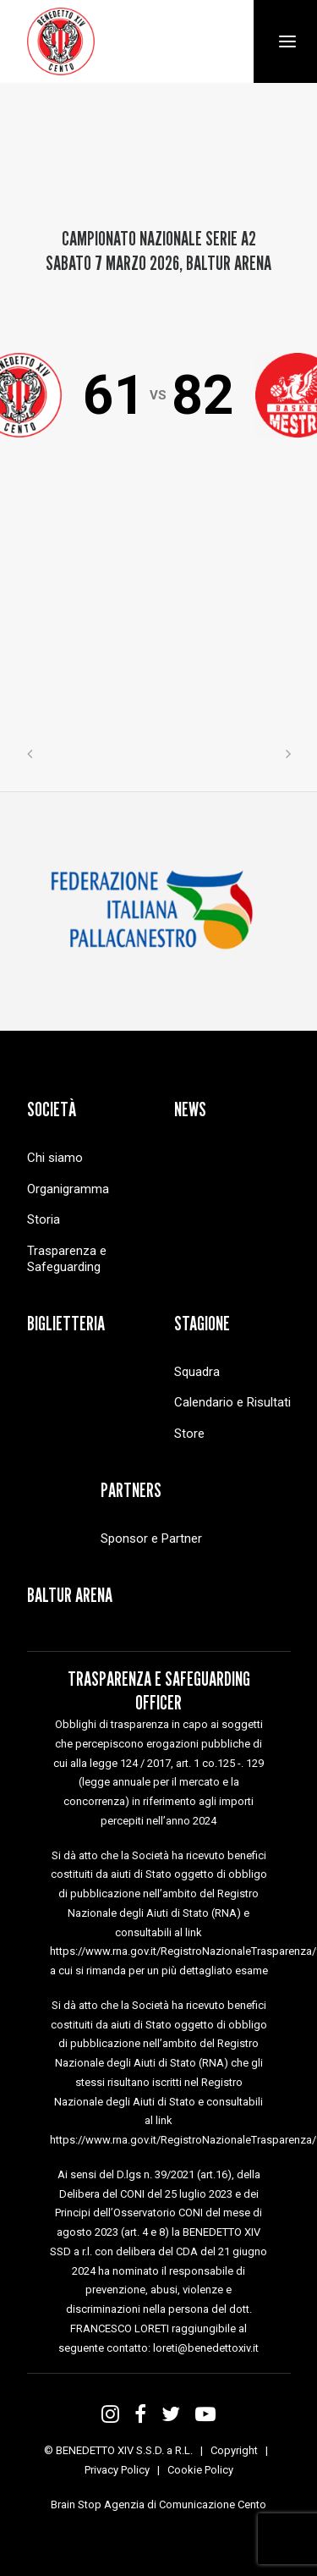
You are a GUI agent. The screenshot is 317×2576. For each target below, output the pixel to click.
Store (189, 1433)
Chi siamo (55, 1157)
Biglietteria (66, 1323)
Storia (43, 1219)
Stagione (202, 1323)
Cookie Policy (200, 2469)
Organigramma (68, 1189)
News (190, 1109)
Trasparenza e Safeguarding (67, 1258)
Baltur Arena (69, 1594)
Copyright (234, 2450)
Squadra (197, 1371)
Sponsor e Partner (151, 1538)
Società (51, 1109)
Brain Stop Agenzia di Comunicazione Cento (158, 2504)
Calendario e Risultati (232, 1402)
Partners (131, 1490)
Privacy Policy (117, 2469)
